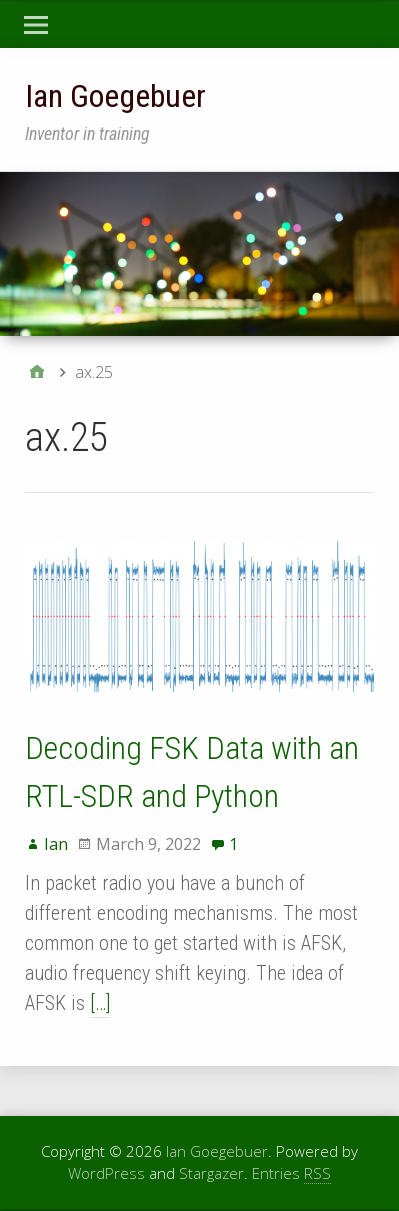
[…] (100, 1003)
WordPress (106, 1173)
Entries (291, 1173)
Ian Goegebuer (115, 96)
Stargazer (211, 1173)
